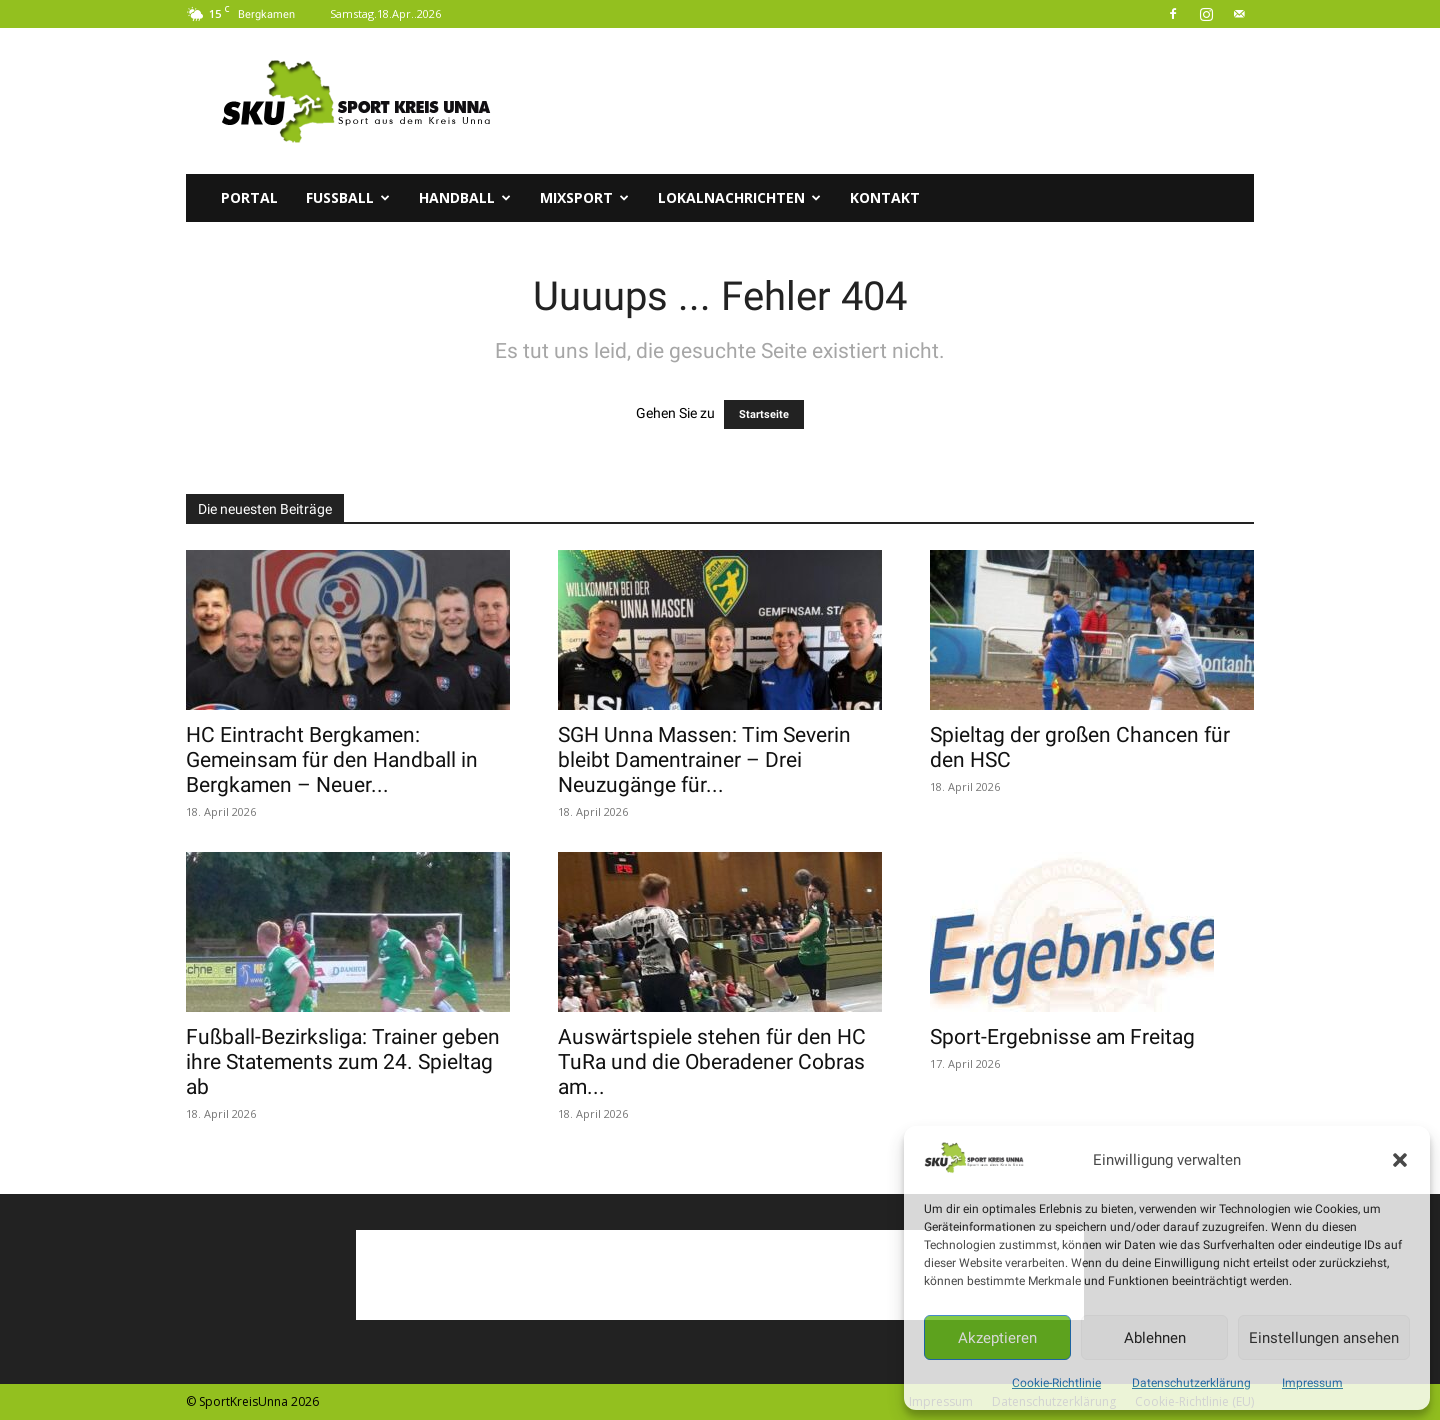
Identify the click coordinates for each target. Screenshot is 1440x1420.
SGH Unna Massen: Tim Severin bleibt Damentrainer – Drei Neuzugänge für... (704, 760)
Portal (249, 197)
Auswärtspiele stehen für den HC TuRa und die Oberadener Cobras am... (712, 1062)
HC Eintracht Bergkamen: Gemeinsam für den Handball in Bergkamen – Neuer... (332, 760)
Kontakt (885, 197)
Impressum (1312, 1383)
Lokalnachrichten (739, 197)
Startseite (764, 414)
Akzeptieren (997, 1338)
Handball (465, 197)
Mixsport (584, 197)
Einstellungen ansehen (1324, 1338)
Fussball (348, 197)
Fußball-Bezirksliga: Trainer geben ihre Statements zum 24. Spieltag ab (343, 1062)
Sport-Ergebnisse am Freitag (1062, 1037)
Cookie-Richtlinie (1056, 1383)
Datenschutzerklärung (1191, 1383)
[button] (1400, 1160)
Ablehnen (1155, 1338)
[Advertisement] (890, 101)
